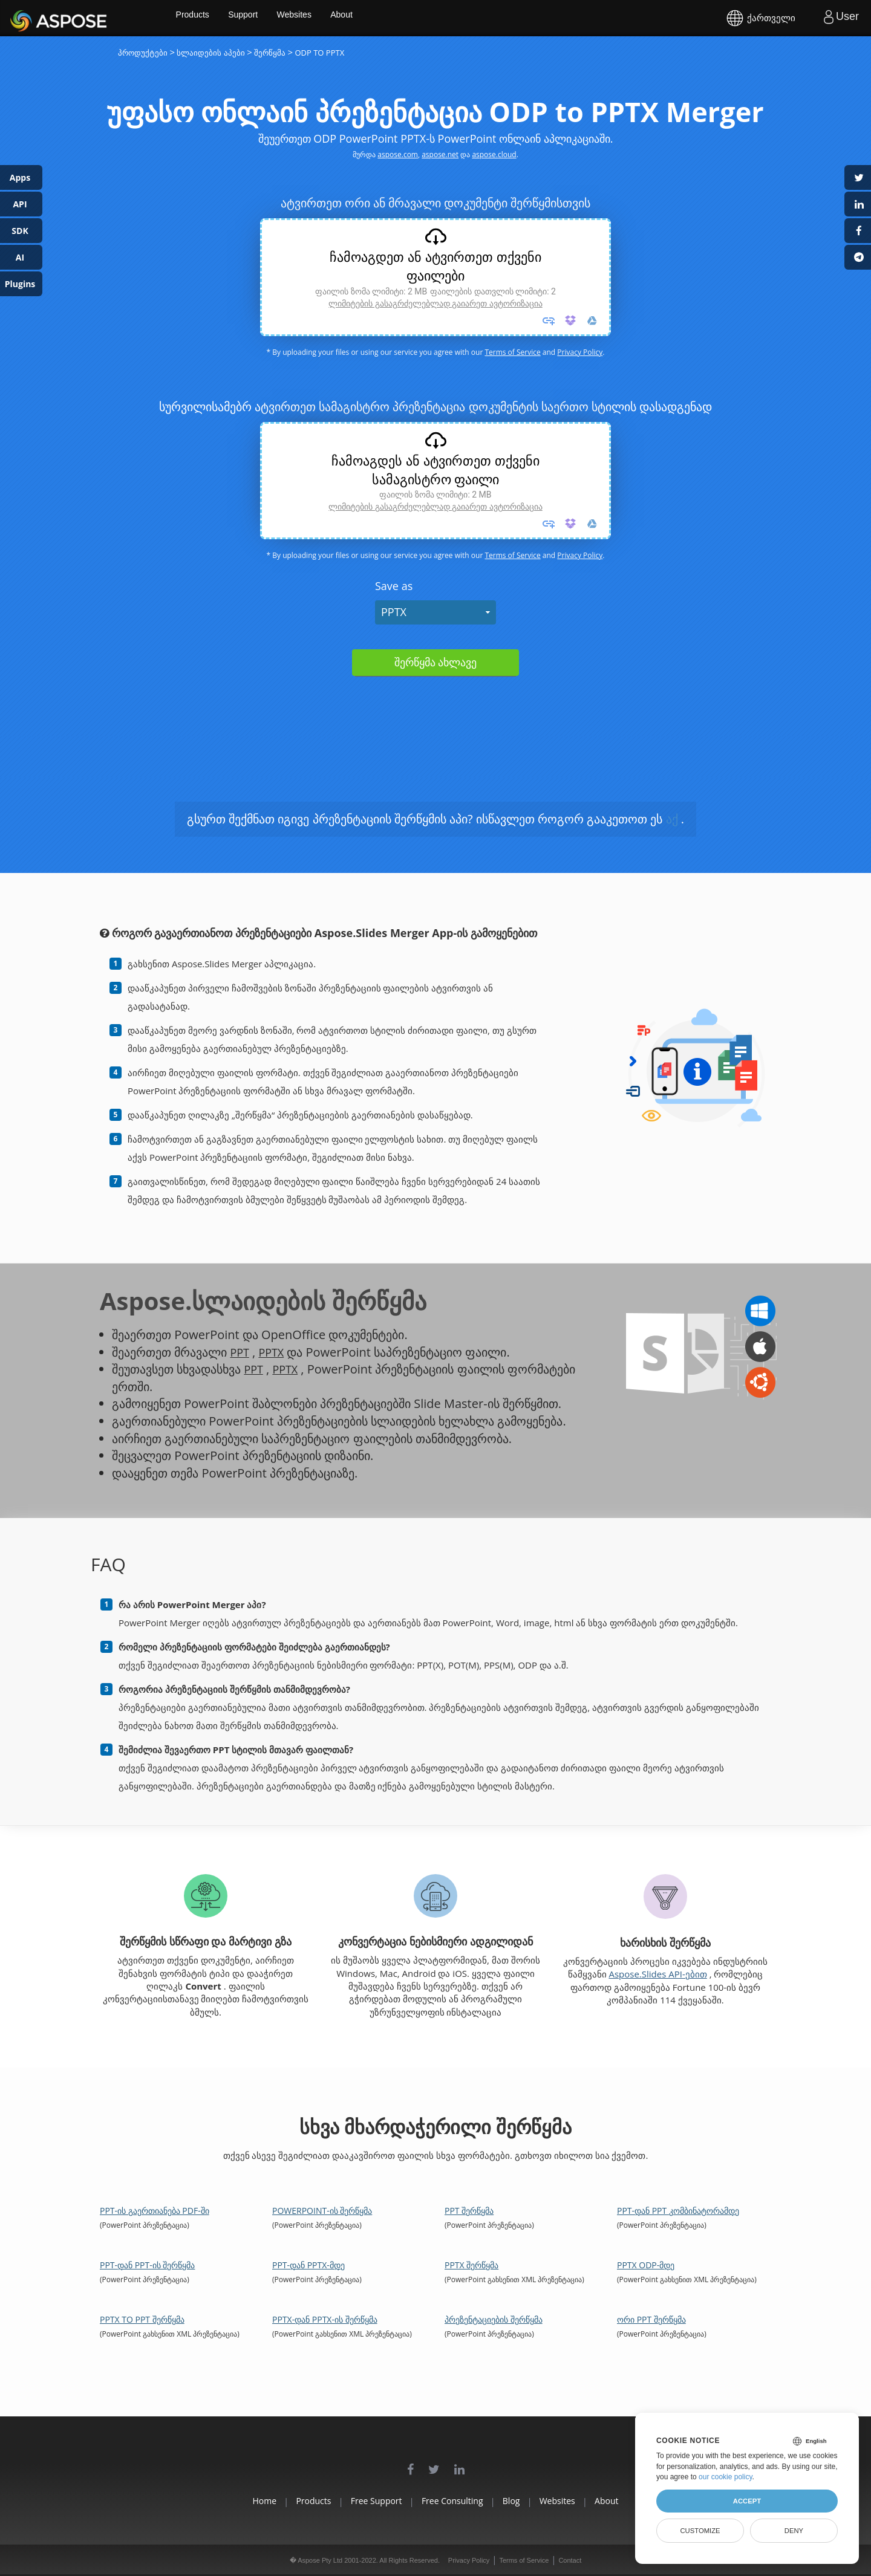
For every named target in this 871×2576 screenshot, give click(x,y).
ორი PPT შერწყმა (651, 2319)
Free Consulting (452, 2500)
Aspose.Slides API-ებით (657, 1974)
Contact (569, 2560)
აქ (672, 819)
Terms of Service (512, 352)
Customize (700, 2530)
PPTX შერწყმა (471, 2265)
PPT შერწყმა (469, 2210)
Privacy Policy (579, 352)
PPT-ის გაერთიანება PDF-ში (154, 2210)
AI (20, 257)
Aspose (24, 18)
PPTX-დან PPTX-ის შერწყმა (324, 2319)
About (391, 18)
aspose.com (397, 154)
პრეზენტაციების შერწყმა (494, 2319)
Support (289, 18)
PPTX (393, 612)
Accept (747, 2501)
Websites (342, 18)
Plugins (20, 284)
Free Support (361, 2500)
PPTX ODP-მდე (645, 2265)
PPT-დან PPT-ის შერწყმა (147, 2265)
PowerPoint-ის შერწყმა (322, 2210)
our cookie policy (725, 2477)
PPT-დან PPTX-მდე (308, 2265)
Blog (527, 2500)
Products (236, 18)
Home (218, 2500)
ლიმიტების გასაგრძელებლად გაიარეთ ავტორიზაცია (435, 303)
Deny (794, 2530)
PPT (240, 1352)
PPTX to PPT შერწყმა (142, 2319)
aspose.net (440, 154)
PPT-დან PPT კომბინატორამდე (678, 2210)
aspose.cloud (494, 154)
